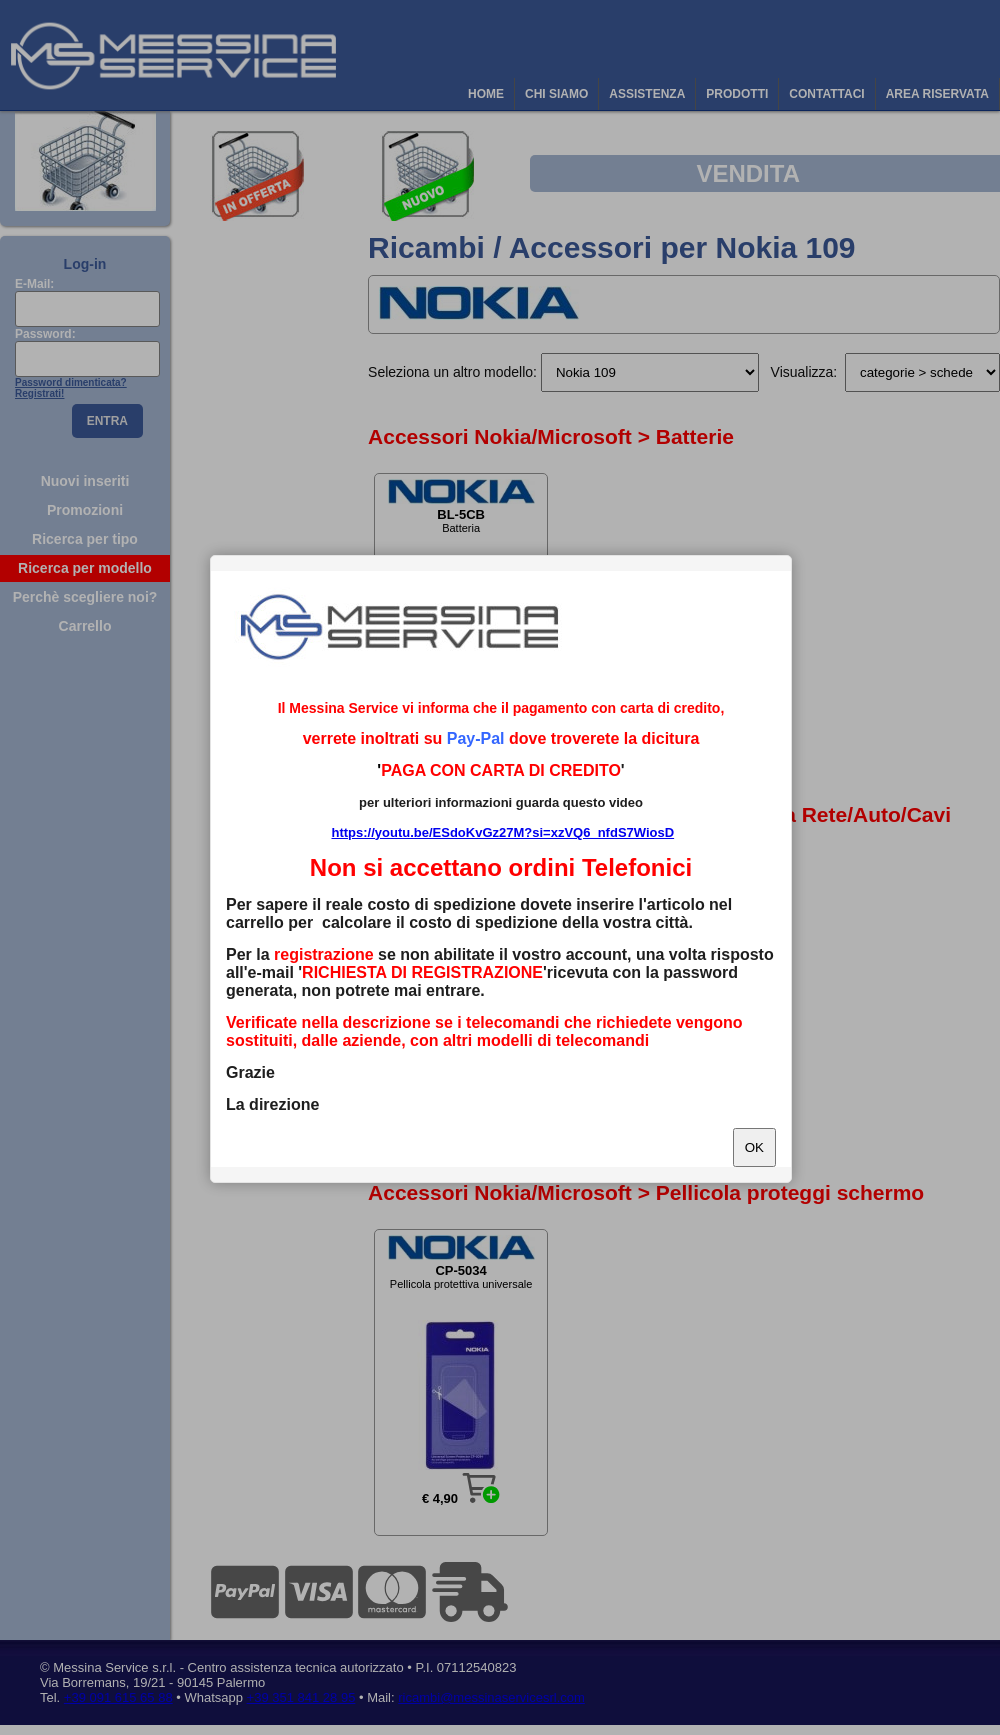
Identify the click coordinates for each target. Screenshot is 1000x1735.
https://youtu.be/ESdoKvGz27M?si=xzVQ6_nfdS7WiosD (502, 832)
